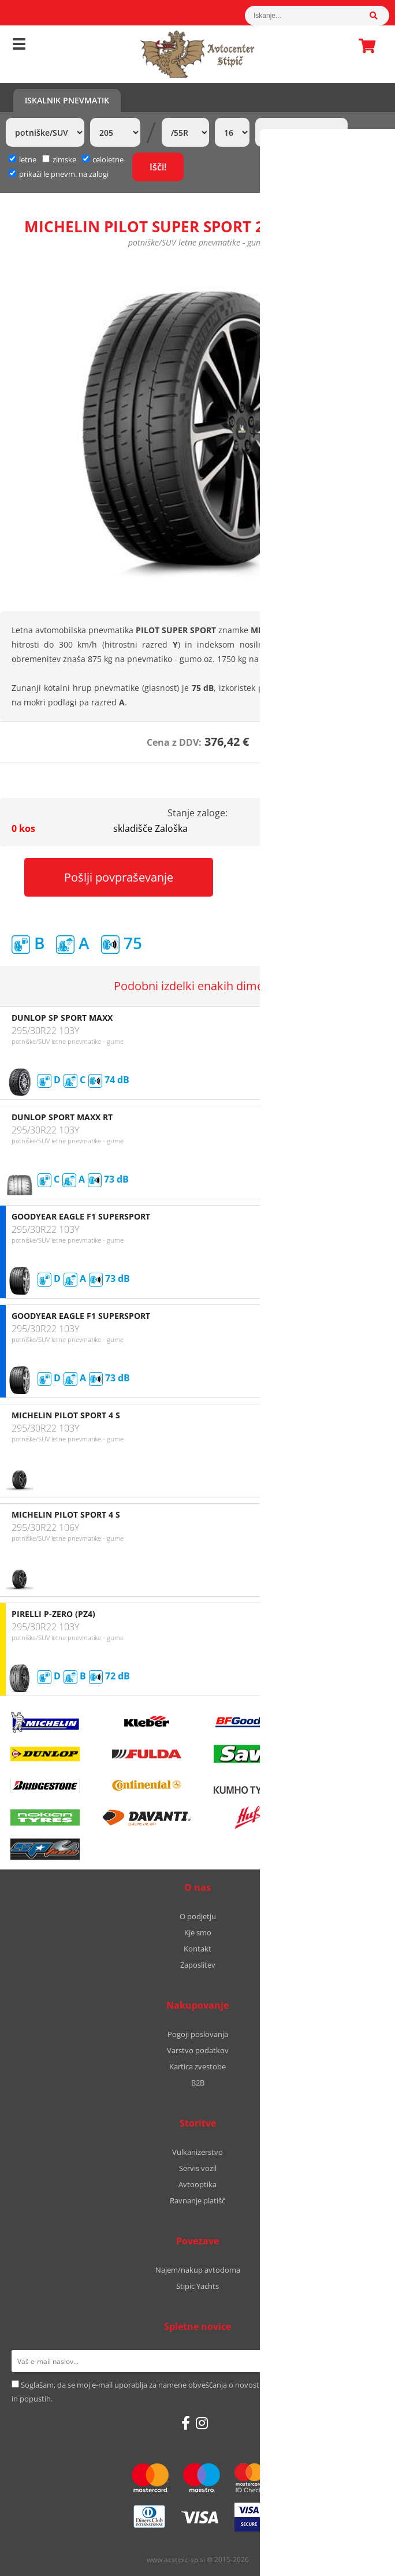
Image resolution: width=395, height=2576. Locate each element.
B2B (197, 2082)
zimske (59, 159)
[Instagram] (202, 2422)
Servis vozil (198, 2168)
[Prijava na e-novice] (368, 2361)
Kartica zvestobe (197, 2066)
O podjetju (198, 1916)
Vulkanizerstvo (197, 2152)
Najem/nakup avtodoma (197, 2270)
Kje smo (197, 1932)
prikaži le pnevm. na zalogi (64, 174)
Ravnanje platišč (197, 2200)
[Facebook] (185, 2422)
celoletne (103, 159)
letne (22, 159)
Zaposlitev (197, 1965)
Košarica (363, 45)
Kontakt (197, 1948)
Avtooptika (197, 2184)
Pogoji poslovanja (197, 2034)
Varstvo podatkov (198, 2050)
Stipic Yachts (197, 2286)
